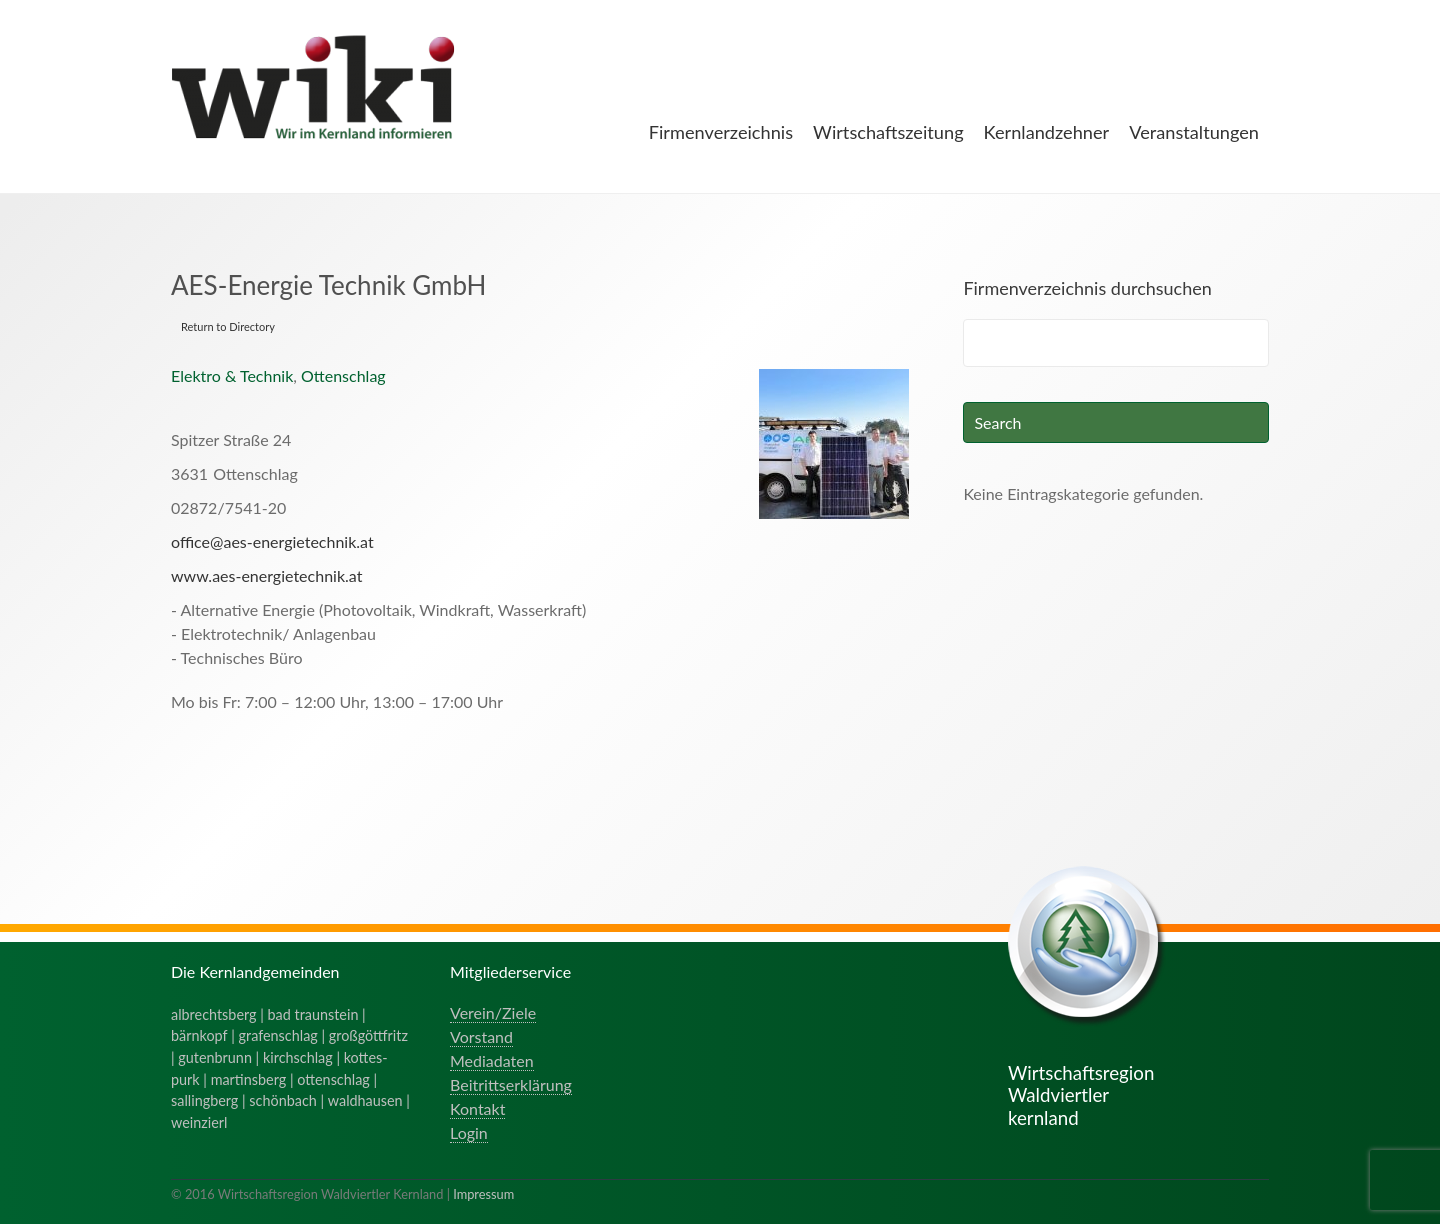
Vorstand (481, 1036)
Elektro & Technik (232, 375)
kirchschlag (298, 1057)
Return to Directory (228, 326)
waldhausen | (369, 1100)
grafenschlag (278, 1035)
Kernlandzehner (1047, 132)
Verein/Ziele (493, 1012)
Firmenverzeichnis (721, 132)
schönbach (282, 1100)
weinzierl (199, 1122)
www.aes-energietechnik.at (266, 575)
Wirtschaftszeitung (888, 132)
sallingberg (204, 1100)
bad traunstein (313, 1014)
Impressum (483, 1194)
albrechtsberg (214, 1014)
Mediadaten (492, 1060)
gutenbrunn (215, 1057)
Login (469, 1132)
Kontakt (477, 1108)
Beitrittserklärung (511, 1084)
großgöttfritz (368, 1035)
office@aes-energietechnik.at (272, 541)
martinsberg (249, 1079)
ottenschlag (333, 1079)
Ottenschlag (343, 375)
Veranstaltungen (1194, 132)
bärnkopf (199, 1035)
